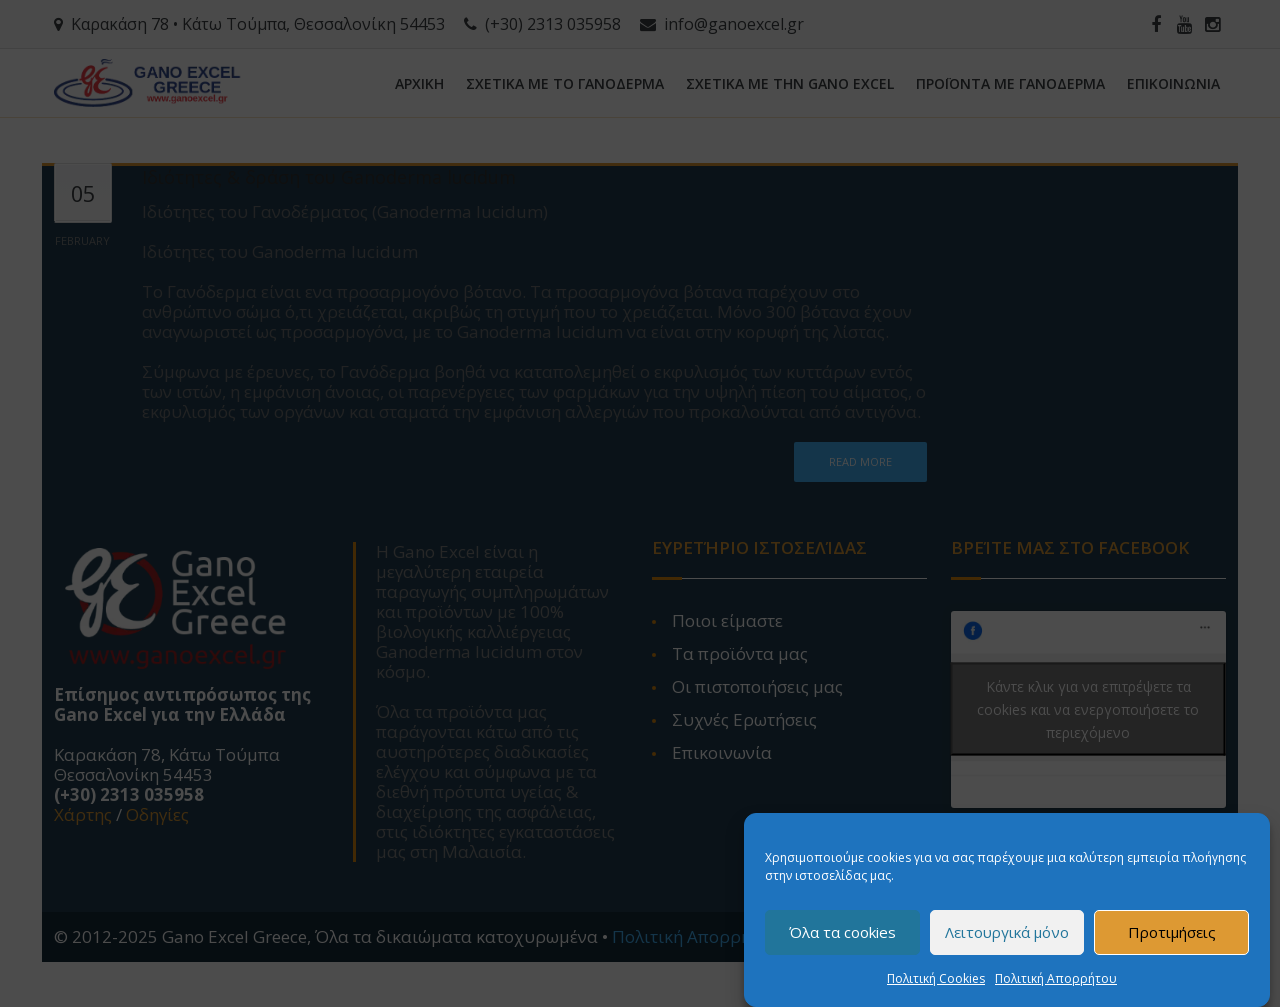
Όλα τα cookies (842, 938)
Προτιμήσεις (1172, 938)
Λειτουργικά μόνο (1007, 938)
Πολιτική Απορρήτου (1056, 983)
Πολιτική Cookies (936, 983)
